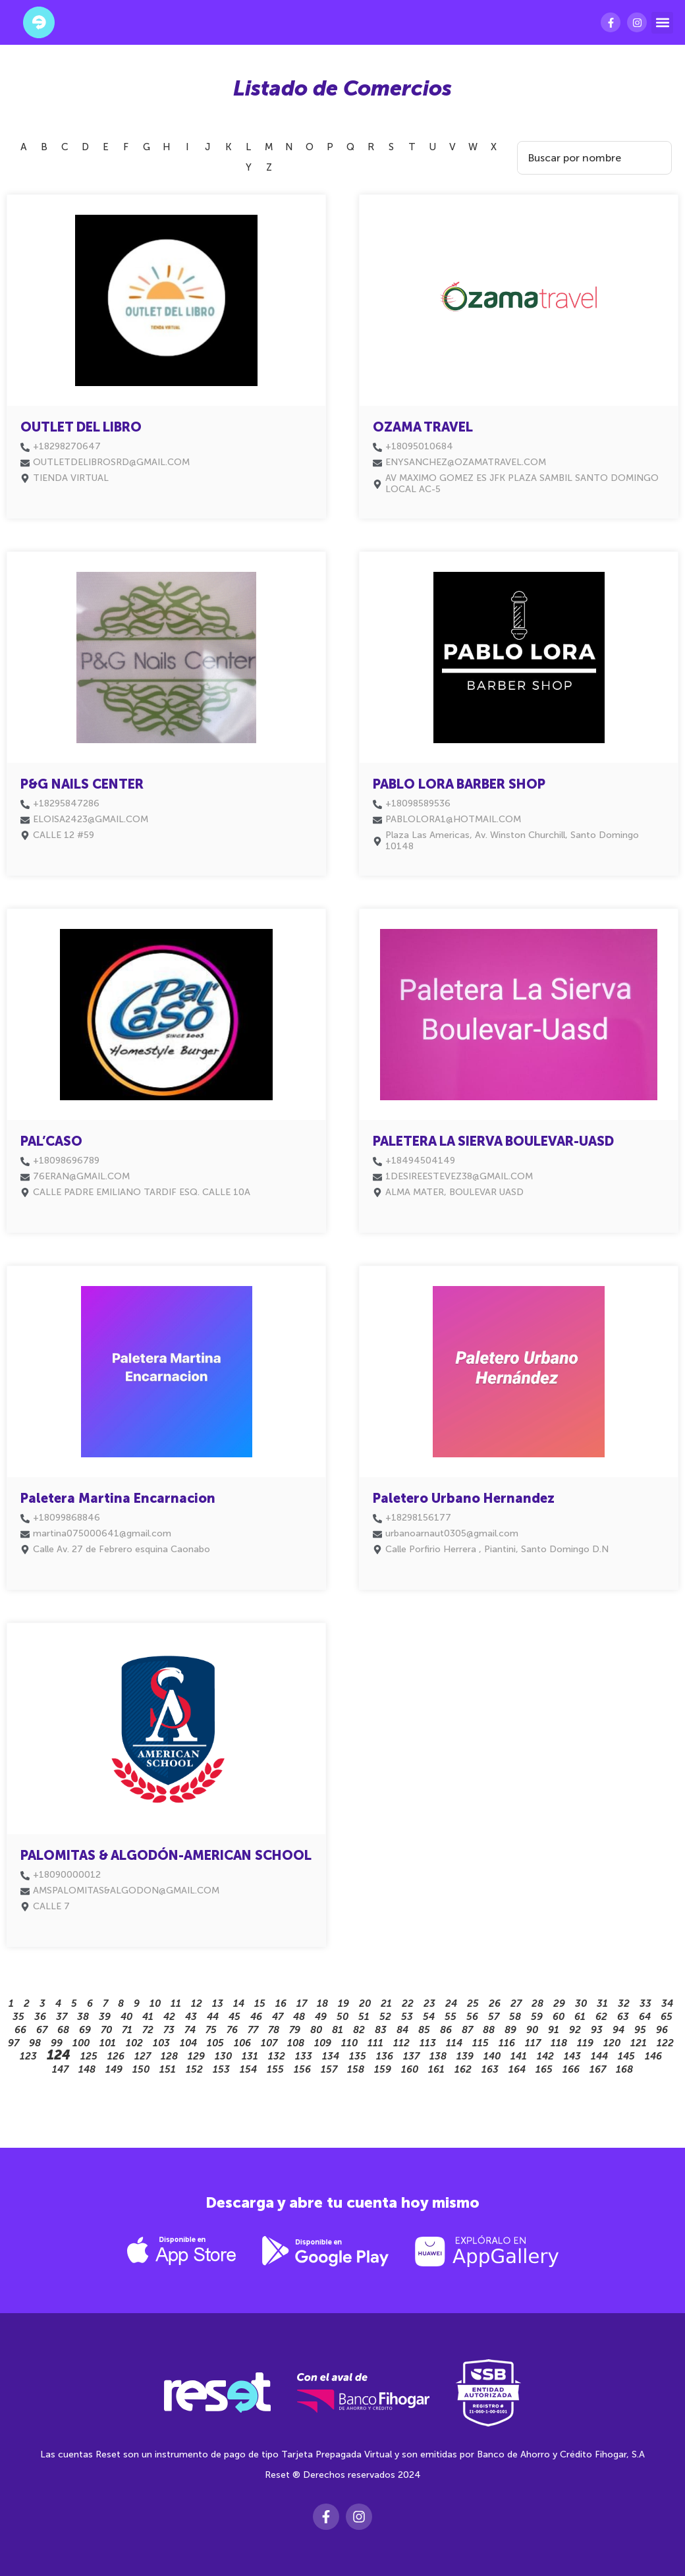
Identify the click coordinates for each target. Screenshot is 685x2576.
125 (88, 2056)
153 (221, 2069)
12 (196, 2003)
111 (375, 2043)
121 (638, 2043)
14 (238, 2003)
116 (507, 2043)
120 (611, 2043)
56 (472, 2017)
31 (602, 2003)
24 (451, 2003)
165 (544, 2069)
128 (169, 2056)
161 (436, 2069)
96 (662, 2030)
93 (597, 2030)
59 (537, 2017)
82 (359, 2030)
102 (134, 2043)
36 (40, 2017)
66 (20, 2030)
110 (349, 2043)
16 (281, 2003)
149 (114, 2069)
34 (667, 2003)
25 (473, 2003)
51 (364, 2017)
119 (585, 2043)
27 (516, 2003)
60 (558, 2017)
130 (223, 2056)
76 (232, 2030)
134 (330, 2056)
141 (518, 2056)
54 (429, 2017)
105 (215, 2043)
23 (429, 2003)
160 (409, 2069)
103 (161, 2043)
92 (575, 2030)
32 (624, 2003)
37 (61, 2017)
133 (303, 2056)
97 (13, 2043)
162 (463, 2069)
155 (275, 2069)
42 (169, 2017)
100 (81, 2043)
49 (321, 2017)
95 (640, 2030)
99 (57, 2043)
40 (126, 2017)
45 (234, 2017)
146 (653, 2056)
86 (446, 2030)
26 (495, 2003)
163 (490, 2069)
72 (147, 2030)
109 (322, 2043)
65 (666, 2017)
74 (190, 2030)
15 (259, 2003)
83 (381, 2030)
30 (581, 2003)
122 (665, 2043)
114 (454, 2043)
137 (411, 2056)
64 (645, 2017)
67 (41, 2030)
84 (402, 2030)
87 (467, 2030)
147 (60, 2069)
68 (63, 2030)
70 (106, 2030)
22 (408, 2003)
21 (386, 2003)
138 (438, 2056)
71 (127, 2030)
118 (559, 2043)
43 (191, 2017)
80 (316, 2030)
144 (599, 2056)
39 (105, 2017)
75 (211, 2030)
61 (580, 2017)
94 (618, 2030)
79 (294, 2030)
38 (83, 2017)
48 (299, 2017)
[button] (662, 23)
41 (147, 2017)
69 (85, 2030)
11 (176, 2003)
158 (355, 2069)
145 (626, 2056)
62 (601, 2017)
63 (623, 2017)
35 (18, 2017)
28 (537, 2003)
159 (382, 2069)
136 (384, 2056)
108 (295, 2043)
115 (480, 2043)
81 (337, 2030)
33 (645, 2003)
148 (87, 2069)
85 (424, 2030)
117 (533, 2043)
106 (242, 2043)
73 (169, 2030)
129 (196, 2056)
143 (572, 2056)
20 (365, 2003)
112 (401, 2043)
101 (107, 2043)
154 (248, 2069)
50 (342, 2017)
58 (515, 2017)
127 (142, 2056)
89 (510, 2030)
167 (597, 2069)
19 (343, 2003)
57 (493, 2017)
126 (115, 2056)
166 (571, 2069)
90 (532, 2030)
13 (217, 2003)
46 (256, 2017)
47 (277, 2017)
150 (141, 2069)
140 (492, 2056)
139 (465, 2056)
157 (329, 2069)
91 (553, 2030)
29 (559, 2003)
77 (253, 2030)
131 (250, 2056)
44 (213, 2017)
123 (28, 2056)
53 (407, 2017)
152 (194, 2069)
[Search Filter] (590, 158)
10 (155, 2003)
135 (357, 2056)
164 (517, 2069)
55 (450, 2017)
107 (269, 2043)
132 (276, 2056)
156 (302, 2069)
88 (489, 2030)
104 (188, 2043)
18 (322, 2003)
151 (167, 2069)
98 (35, 2043)
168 (624, 2069)
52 (385, 2017)
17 (301, 2003)
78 (273, 2030)
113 (428, 2043)
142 (545, 2056)
